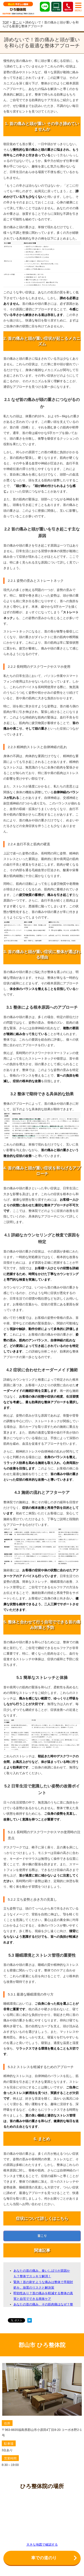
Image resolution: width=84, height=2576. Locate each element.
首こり (17, 22)
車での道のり (44, 2557)
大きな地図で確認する (42, 2544)
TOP (5, 22)
